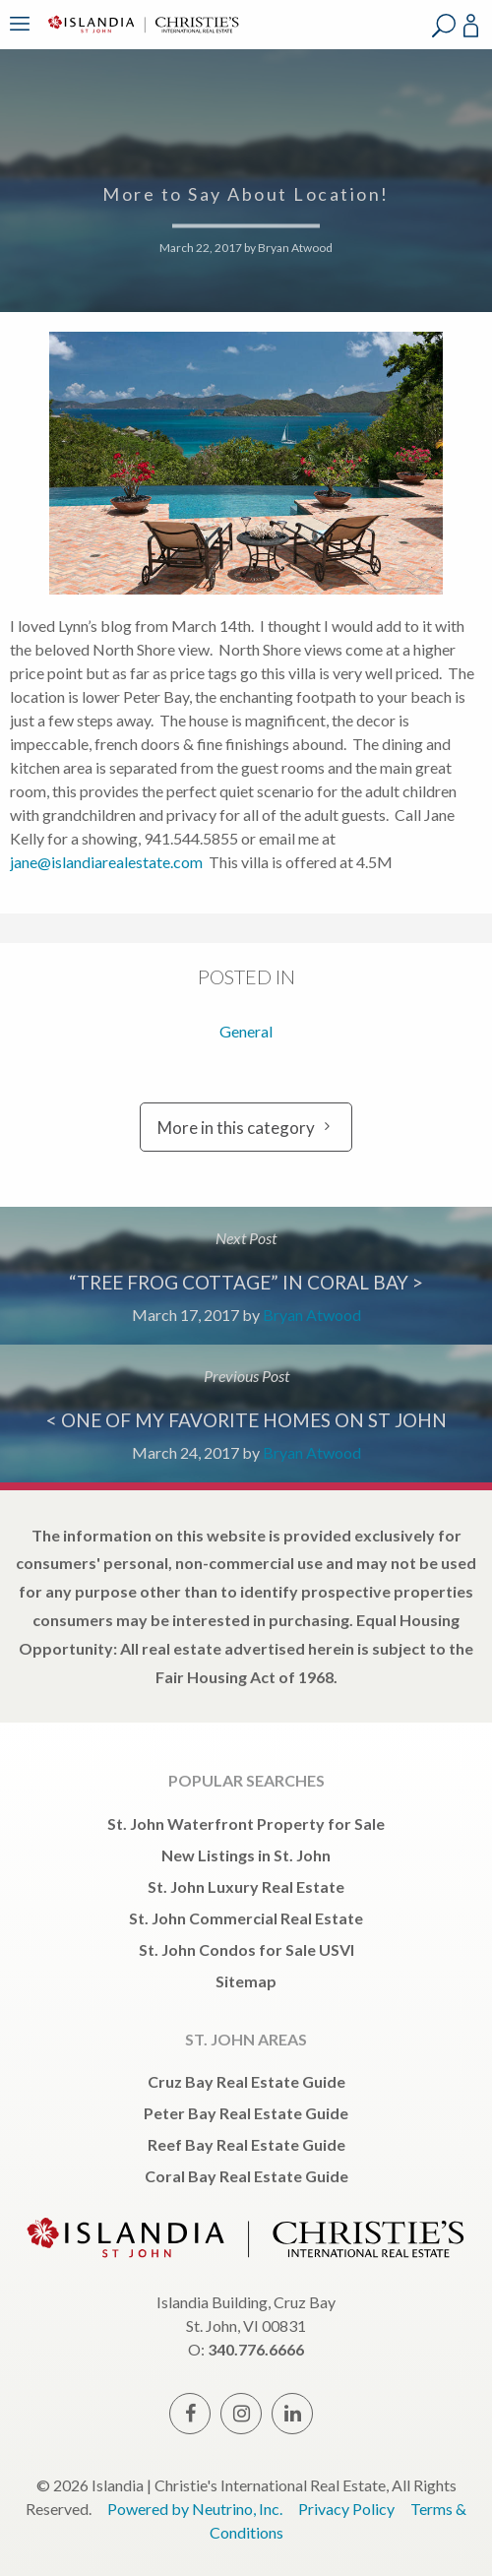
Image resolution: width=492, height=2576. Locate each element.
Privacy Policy (346, 2508)
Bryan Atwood (295, 247)
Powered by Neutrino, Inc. (194, 2508)
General (246, 1031)
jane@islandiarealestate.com (106, 861)
